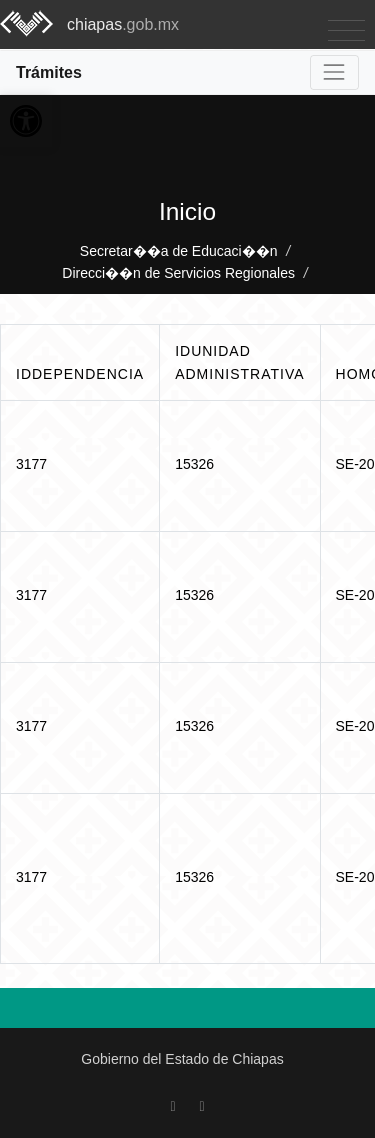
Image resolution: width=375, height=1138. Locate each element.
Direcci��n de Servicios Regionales (178, 273)
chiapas (123, 24)
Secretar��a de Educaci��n (179, 251)
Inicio (187, 211)
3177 (31, 464)
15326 (194, 464)
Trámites (49, 72)
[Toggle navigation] (346, 31)
